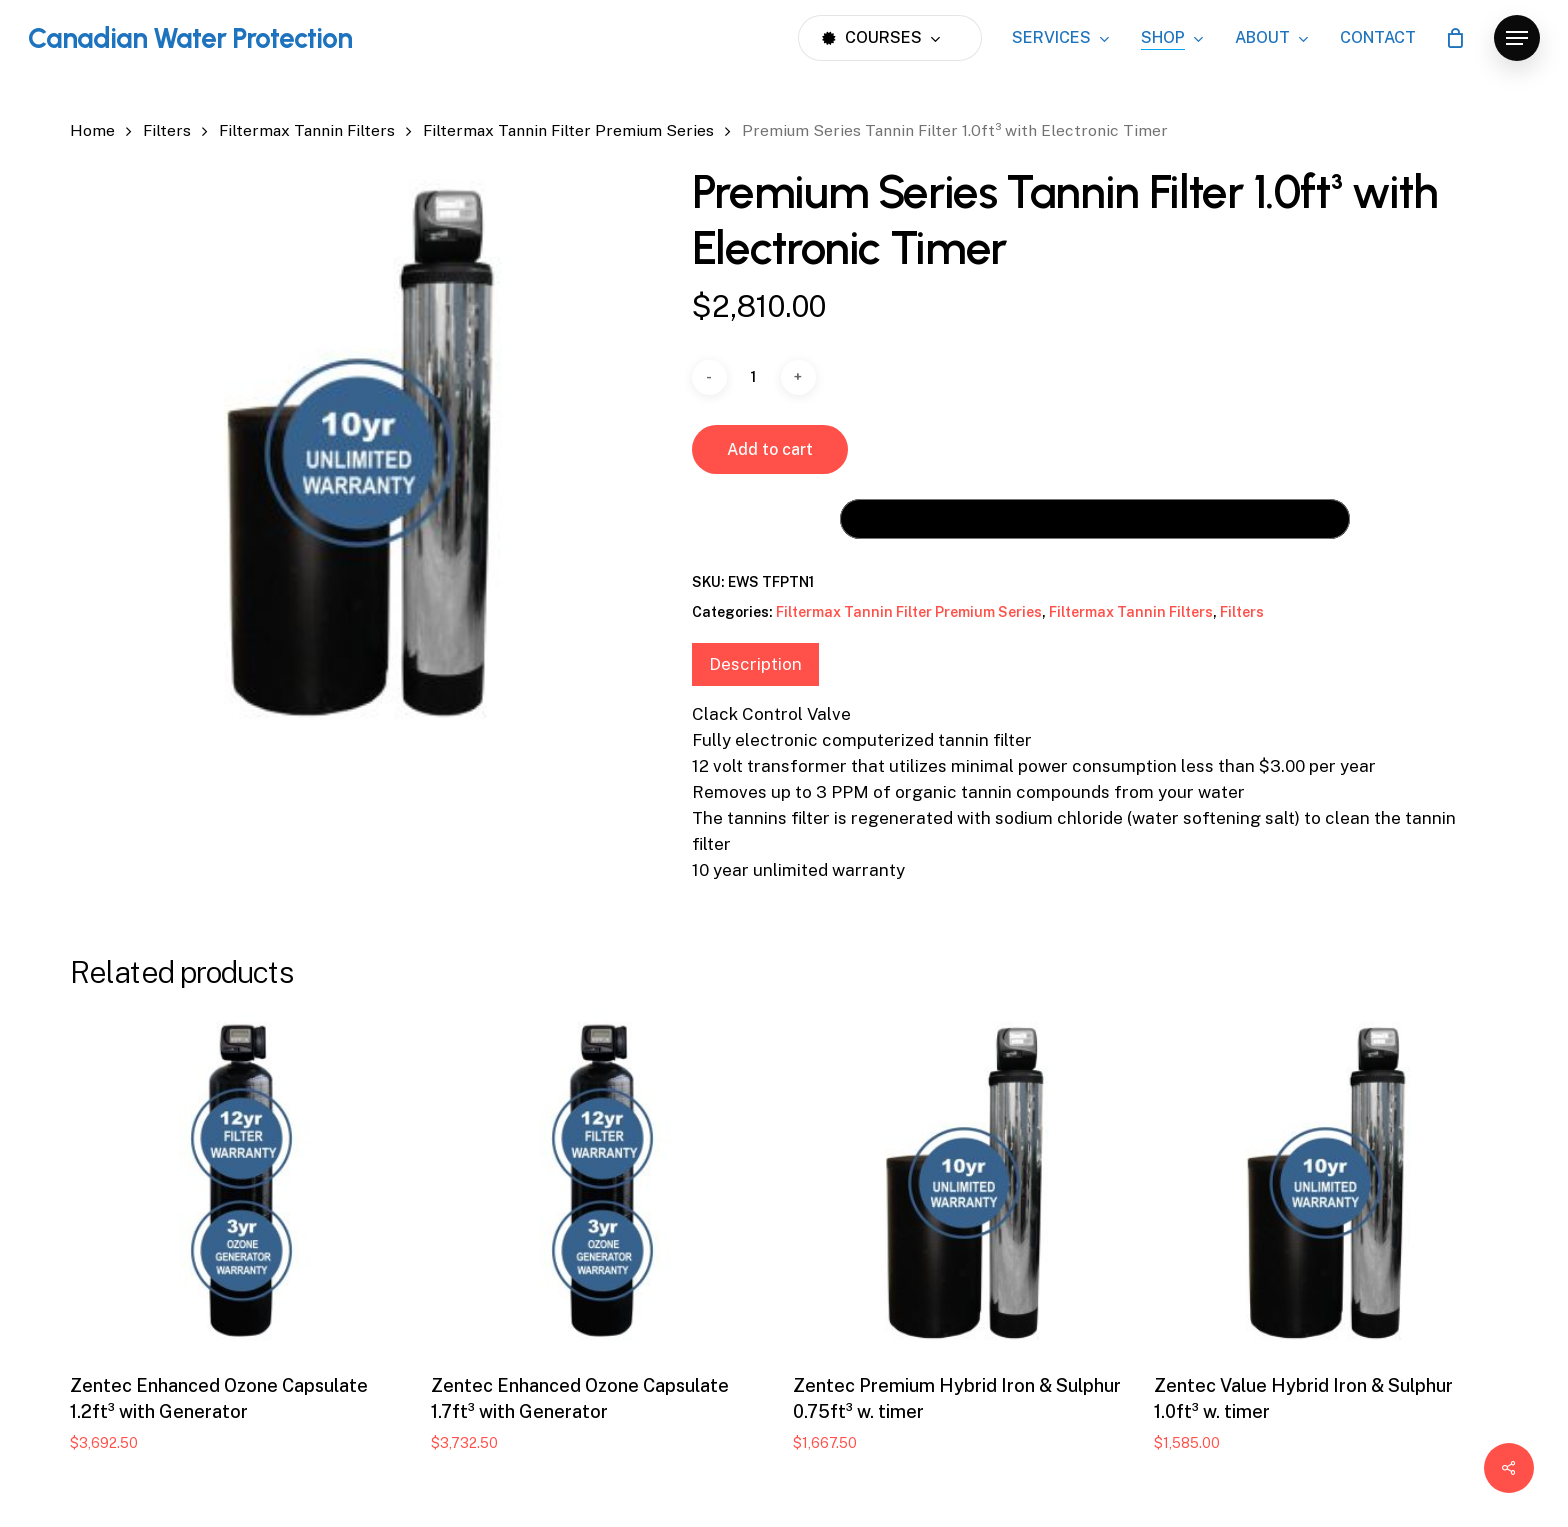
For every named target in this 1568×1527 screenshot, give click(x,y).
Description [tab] (755, 664)
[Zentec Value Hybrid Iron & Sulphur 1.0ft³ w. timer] (1325, 1183)
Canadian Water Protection (190, 38)
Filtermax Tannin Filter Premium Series (568, 130)
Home (92, 130)
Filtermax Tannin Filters (307, 130)
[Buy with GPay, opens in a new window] (1095, 519)
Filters (167, 130)
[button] (1517, 38)
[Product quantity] (754, 377)
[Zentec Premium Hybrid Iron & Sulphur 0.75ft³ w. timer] (964, 1183)
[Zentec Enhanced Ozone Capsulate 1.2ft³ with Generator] (241, 1183)
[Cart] (1455, 38)
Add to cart (770, 449)
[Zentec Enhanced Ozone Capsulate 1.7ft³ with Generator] (602, 1183)
